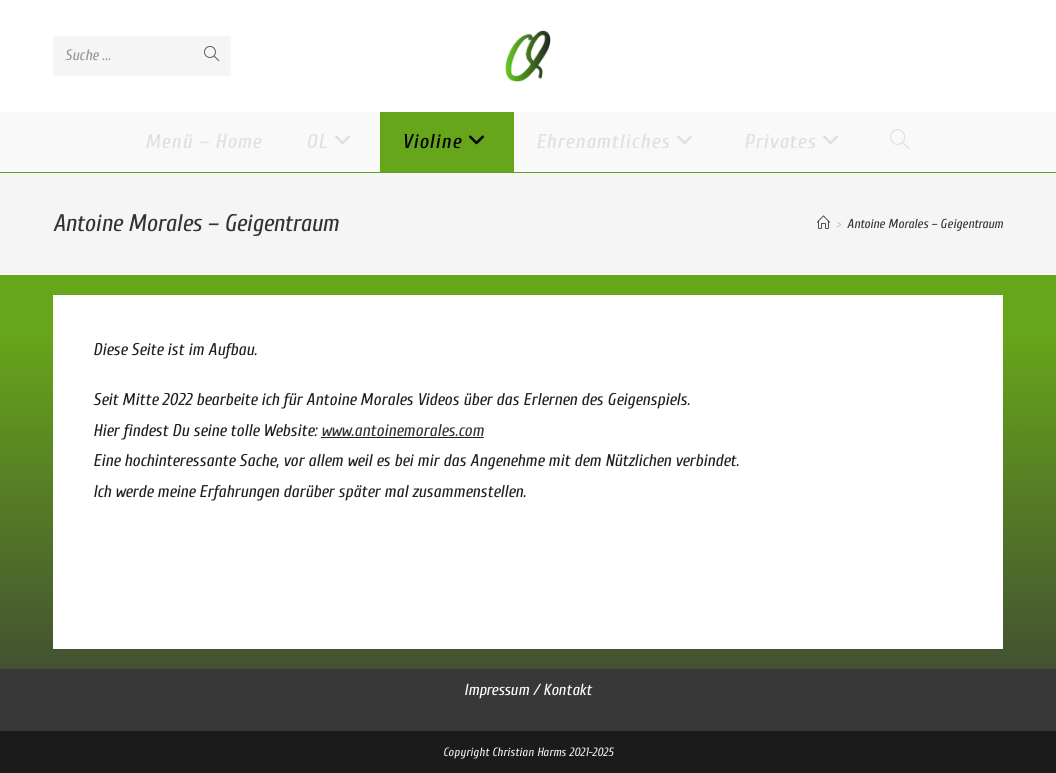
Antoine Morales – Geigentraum (925, 223)
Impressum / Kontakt (528, 690)
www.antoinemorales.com (402, 430)
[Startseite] (823, 223)
